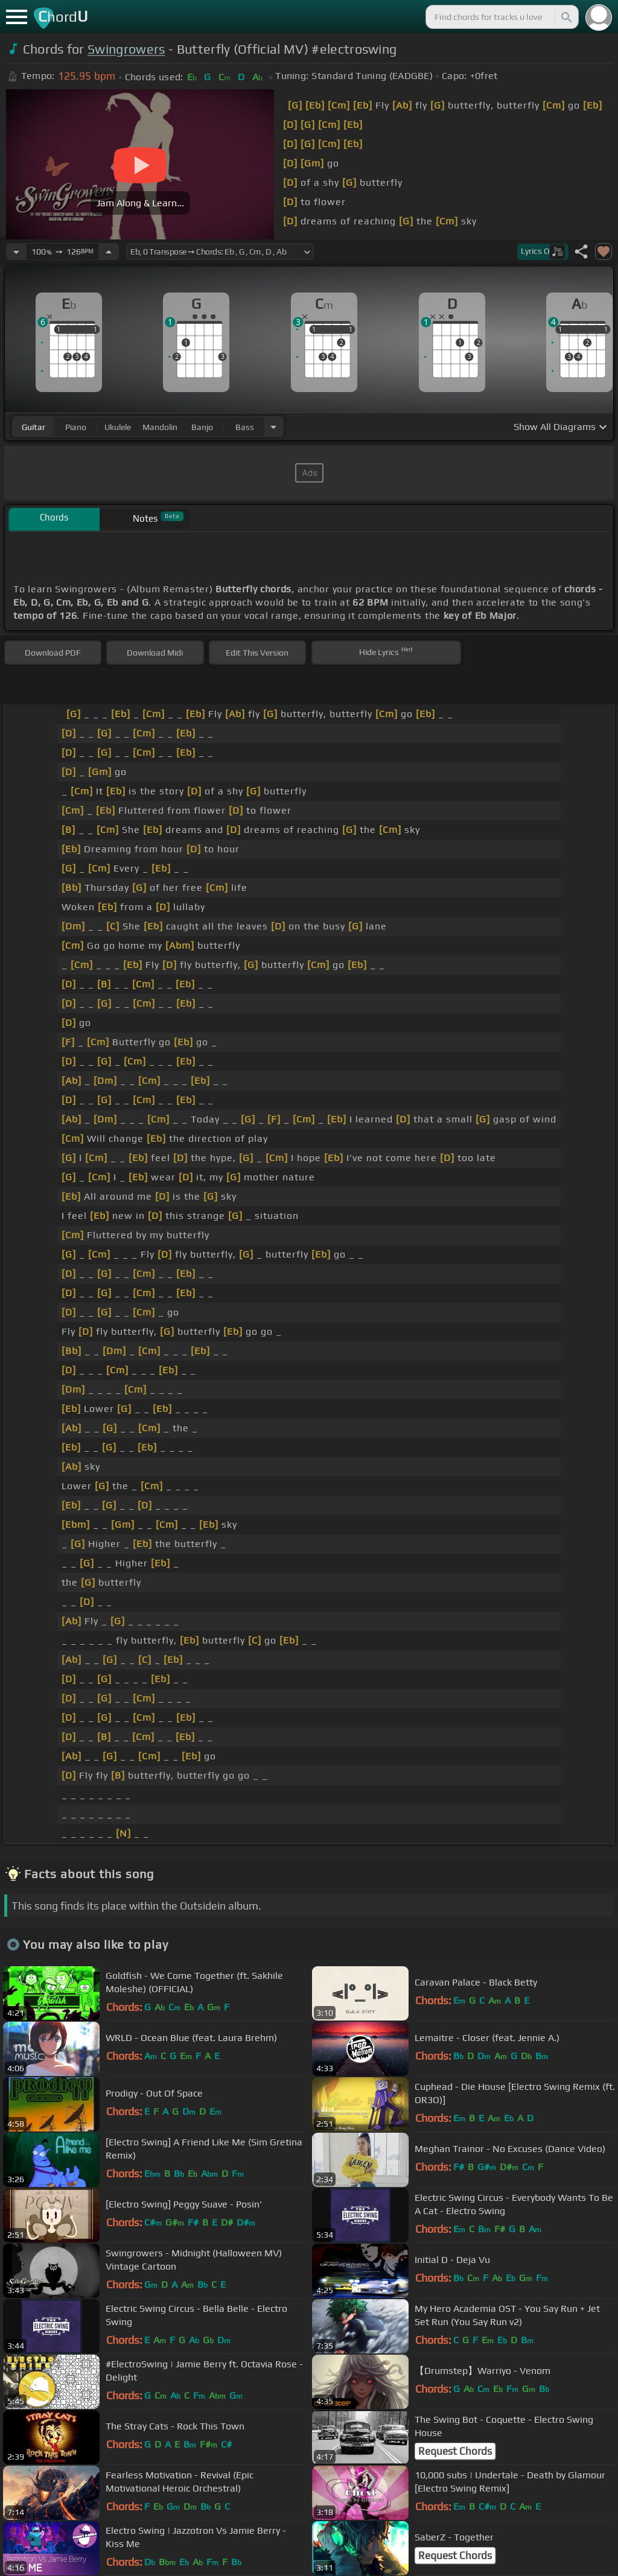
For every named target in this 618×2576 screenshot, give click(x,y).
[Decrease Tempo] (16, 251)
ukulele (117, 427)
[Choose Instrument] (273, 426)
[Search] (565, 17)
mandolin (159, 427)
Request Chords (455, 2451)
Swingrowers (126, 49)
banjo (202, 427)
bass (244, 427)
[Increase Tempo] (108, 251)
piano (75, 427)
